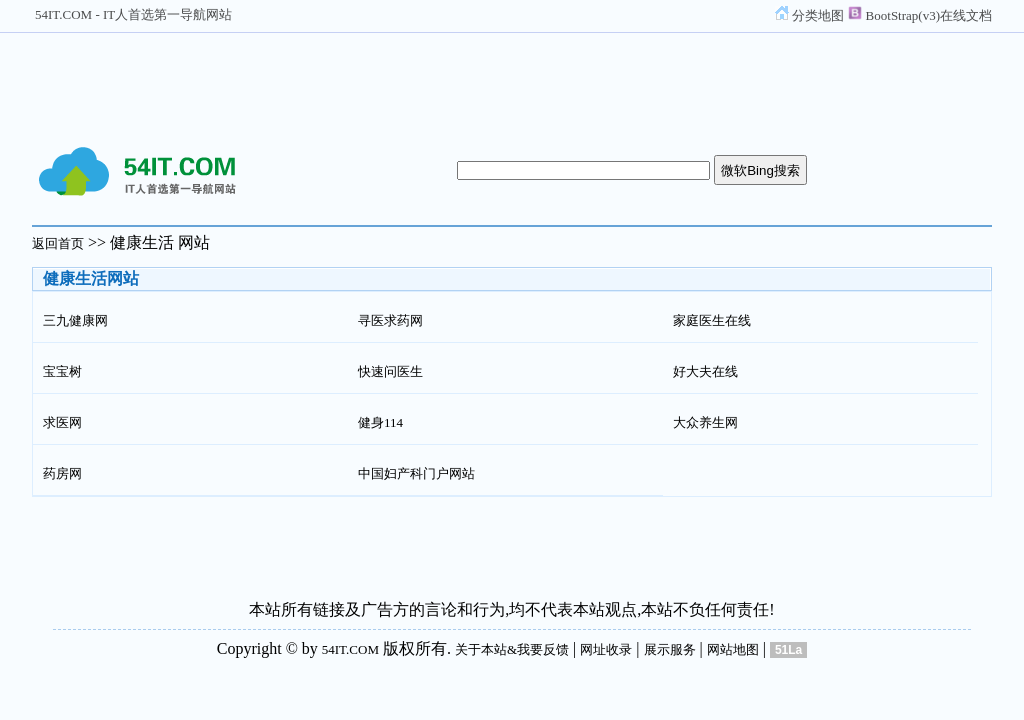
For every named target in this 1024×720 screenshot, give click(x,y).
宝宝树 (62, 371)
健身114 (380, 422)
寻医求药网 (390, 320)
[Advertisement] (512, 83)
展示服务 (670, 649)
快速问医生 (390, 371)
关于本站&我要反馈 (512, 649)
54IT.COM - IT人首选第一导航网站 (133, 14)
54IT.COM (350, 649)
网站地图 (733, 649)
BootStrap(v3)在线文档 (920, 15)
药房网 (62, 473)
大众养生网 (705, 422)
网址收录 (606, 649)
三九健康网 (75, 320)
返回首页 (58, 243)
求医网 (62, 422)
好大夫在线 (705, 371)
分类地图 (809, 15)
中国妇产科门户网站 (416, 473)
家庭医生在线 (712, 320)
